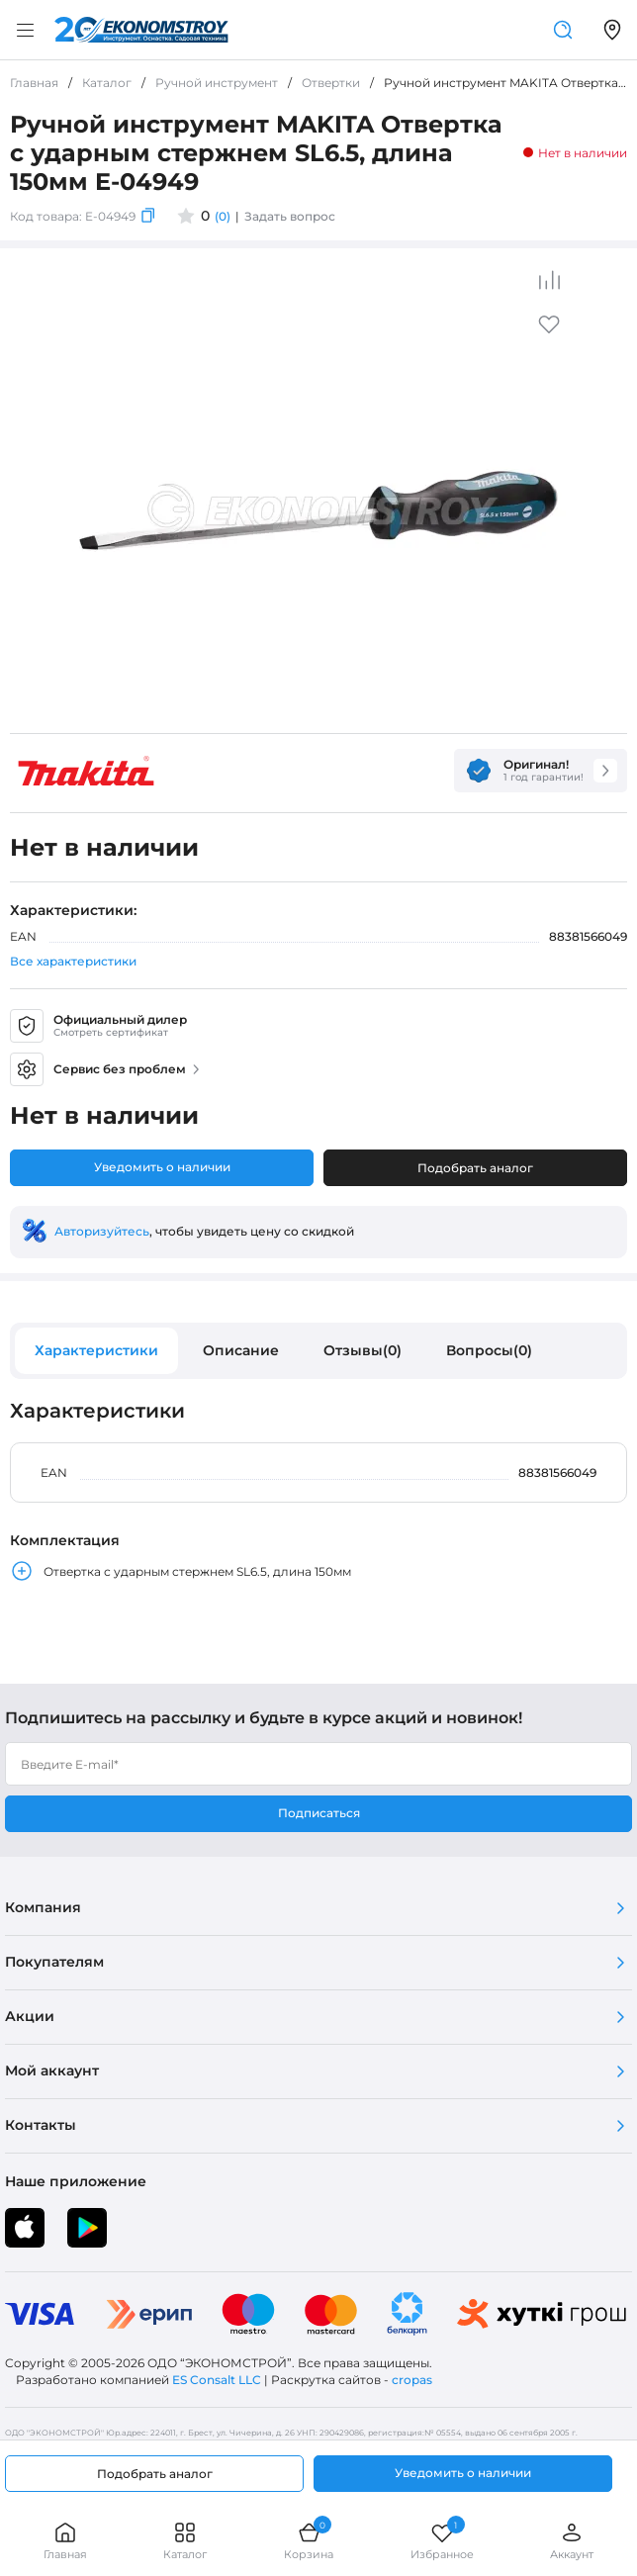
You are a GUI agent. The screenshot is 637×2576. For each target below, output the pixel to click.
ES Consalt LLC (216, 2379)
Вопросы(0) (489, 1350)
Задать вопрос (289, 216)
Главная (65, 2541)
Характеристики (96, 1350)
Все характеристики (73, 961)
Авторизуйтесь (101, 1231)
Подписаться (319, 1812)
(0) (222, 216)
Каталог (185, 2541)
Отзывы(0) (362, 1350)
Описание (241, 1350)
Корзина (308, 2541)
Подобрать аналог (475, 1167)
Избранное (442, 2541)
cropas (412, 2379)
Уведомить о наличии (162, 1166)
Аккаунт (571, 2541)
